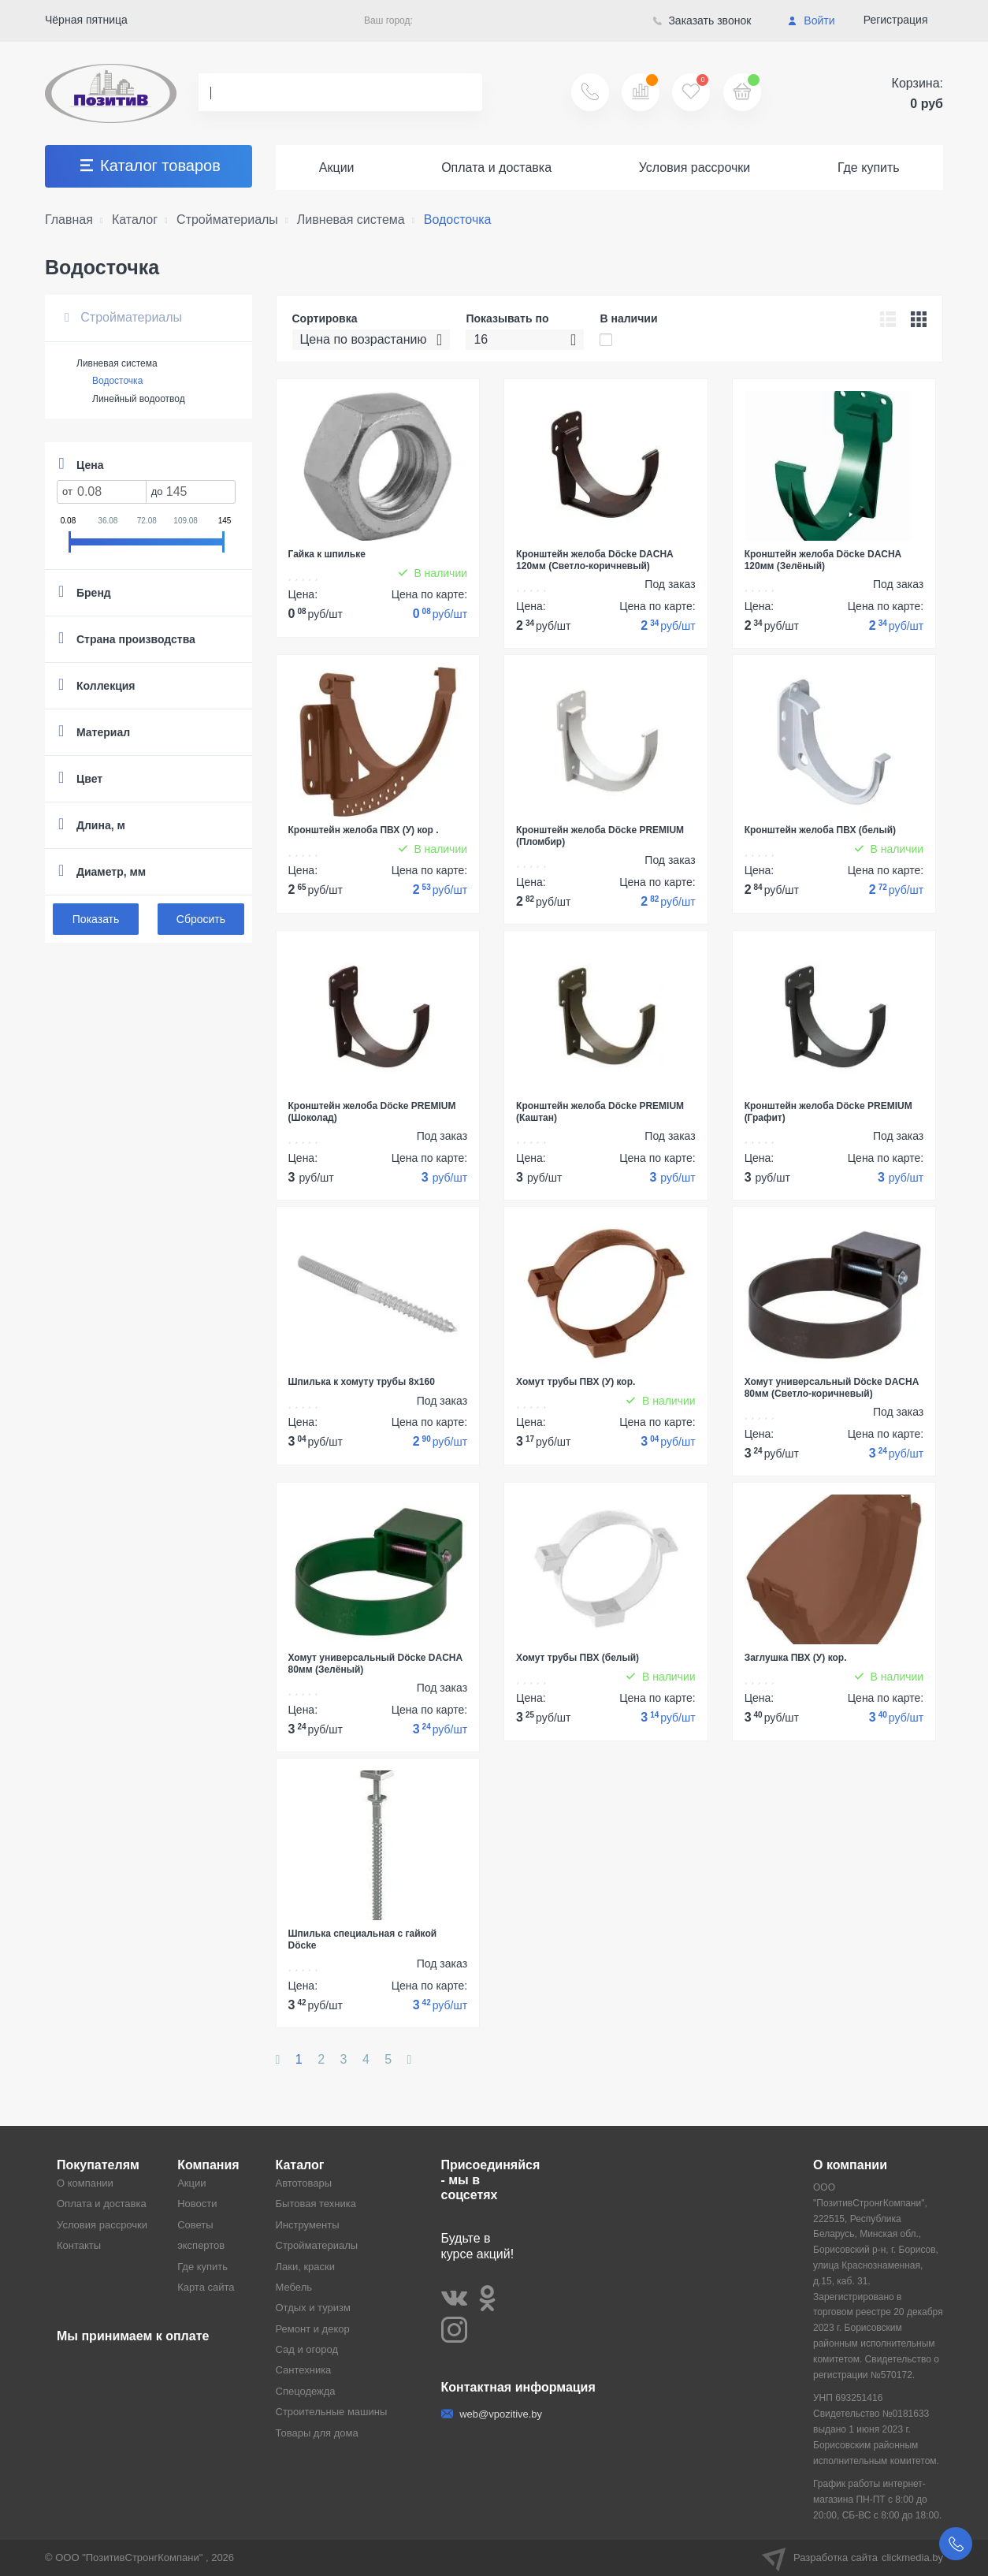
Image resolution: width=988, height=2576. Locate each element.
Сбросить (200, 919)
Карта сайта (205, 2287)
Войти (811, 20)
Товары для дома (317, 2433)
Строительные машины (332, 2412)
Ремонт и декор (313, 2329)
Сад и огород (307, 2349)
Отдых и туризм (313, 2308)
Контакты (79, 2245)
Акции (337, 167)
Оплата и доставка (496, 167)
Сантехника (304, 2370)
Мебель (294, 2287)
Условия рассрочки (695, 167)
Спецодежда (306, 2391)
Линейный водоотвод (138, 398)
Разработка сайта (852, 2557)
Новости (197, 2203)
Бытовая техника (316, 2203)
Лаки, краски (306, 2267)
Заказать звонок (702, 20)
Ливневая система (117, 363)
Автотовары (304, 2183)
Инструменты (308, 2225)
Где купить (869, 167)
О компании (85, 2183)
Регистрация (896, 19)
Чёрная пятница (86, 19)
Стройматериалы (123, 317)
